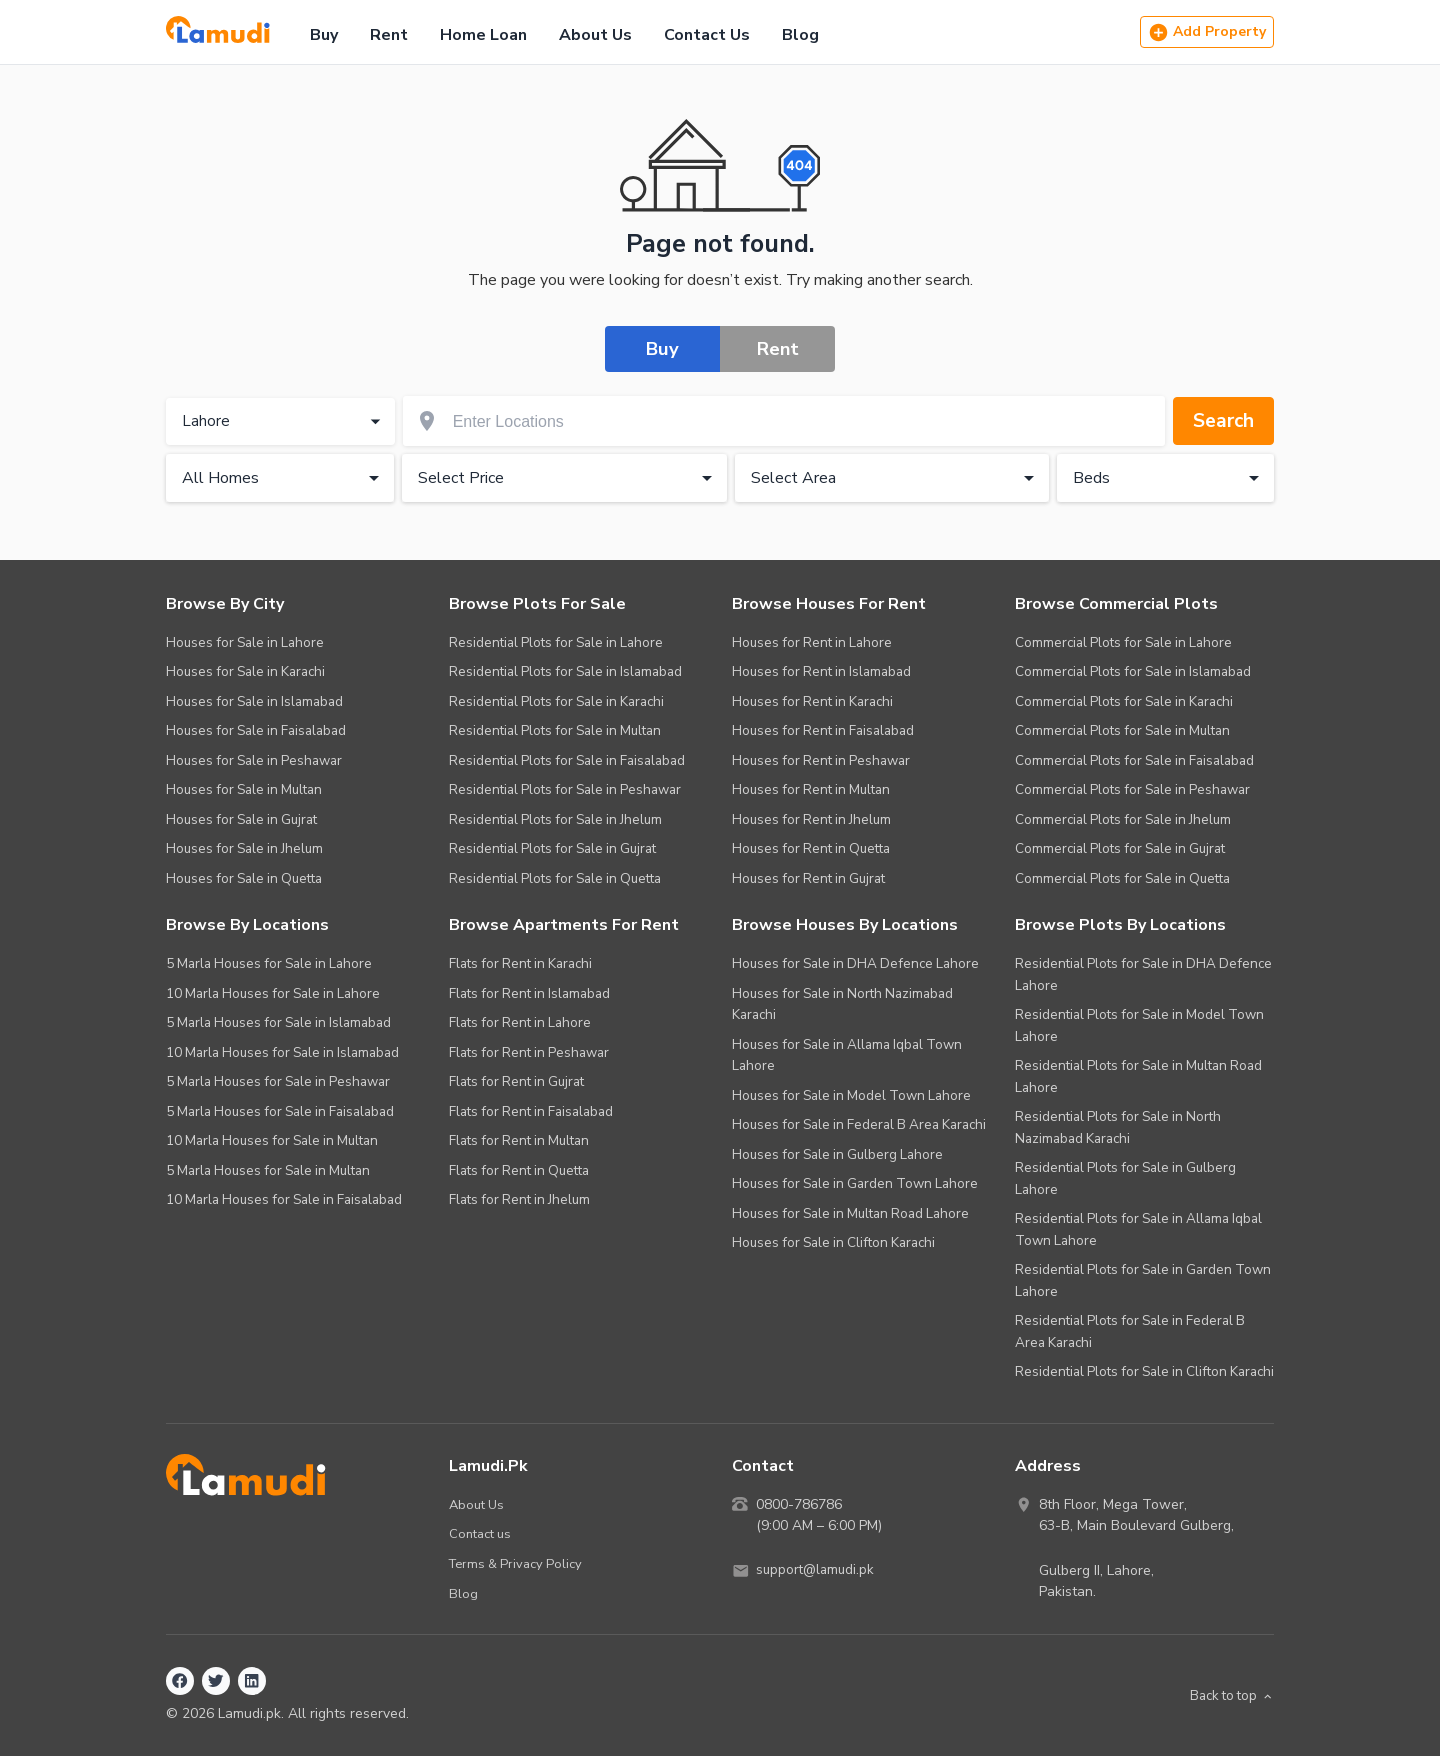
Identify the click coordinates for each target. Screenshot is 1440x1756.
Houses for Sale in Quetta (244, 878)
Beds (1169, 479)
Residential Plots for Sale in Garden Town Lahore (1143, 1280)
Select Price (568, 479)
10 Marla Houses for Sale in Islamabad (282, 1052)
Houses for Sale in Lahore (245, 642)
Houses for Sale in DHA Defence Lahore (855, 963)
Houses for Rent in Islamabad (821, 671)
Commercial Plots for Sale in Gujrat (1120, 848)
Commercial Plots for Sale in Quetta (1122, 878)
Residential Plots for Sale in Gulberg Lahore (1125, 1178)
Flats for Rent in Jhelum (519, 1199)
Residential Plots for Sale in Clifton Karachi (1144, 1371)
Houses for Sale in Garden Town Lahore (855, 1183)
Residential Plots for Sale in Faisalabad (567, 760)
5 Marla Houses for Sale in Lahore (269, 963)
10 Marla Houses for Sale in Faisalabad (284, 1199)
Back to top (1228, 1695)
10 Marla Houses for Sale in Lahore (273, 993)
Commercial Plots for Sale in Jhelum (1123, 819)
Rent (389, 35)
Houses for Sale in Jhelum (244, 848)
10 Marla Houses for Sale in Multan (272, 1140)
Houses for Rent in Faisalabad (823, 730)
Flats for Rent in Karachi (520, 963)
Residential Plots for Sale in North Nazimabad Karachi (1118, 1127)
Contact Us (707, 35)
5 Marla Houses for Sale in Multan (268, 1170)
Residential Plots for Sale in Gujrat (552, 848)
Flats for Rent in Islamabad (529, 993)
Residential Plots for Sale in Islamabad (565, 671)
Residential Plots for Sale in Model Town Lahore (1139, 1025)
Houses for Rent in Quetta (811, 848)
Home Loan (483, 35)
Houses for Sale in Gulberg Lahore (837, 1154)
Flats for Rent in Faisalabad (531, 1111)
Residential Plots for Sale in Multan (555, 730)
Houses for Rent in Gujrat (808, 878)
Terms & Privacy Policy (517, 1563)
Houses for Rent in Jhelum (811, 819)
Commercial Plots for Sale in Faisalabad (1134, 760)
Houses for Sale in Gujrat (241, 819)
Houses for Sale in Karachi (245, 671)
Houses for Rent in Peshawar (821, 760)
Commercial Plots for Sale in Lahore (1123, 642)
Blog (800, 35)
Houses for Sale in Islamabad (254, 701)
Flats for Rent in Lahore (520, 1022)
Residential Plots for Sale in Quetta (555, 878)
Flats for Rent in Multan (519, 1140)
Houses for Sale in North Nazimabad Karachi (842, 1004)
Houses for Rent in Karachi (812, 701)
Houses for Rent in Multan (811, 789)
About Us (595, 35)
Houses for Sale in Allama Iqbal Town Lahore (847, 1055)
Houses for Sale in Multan (244, 789)
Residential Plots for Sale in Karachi (556, 701)
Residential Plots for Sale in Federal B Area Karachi (1130, 1331)
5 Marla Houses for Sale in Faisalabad (280, 1111)
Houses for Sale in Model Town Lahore (851, 1095)
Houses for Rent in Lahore (812, 642)
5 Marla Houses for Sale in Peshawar (278, 1081)
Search (1221, 421)
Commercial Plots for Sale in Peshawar (1132, 789)
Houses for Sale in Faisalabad (256, 730)
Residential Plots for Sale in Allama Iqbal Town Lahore (1138, 1229)
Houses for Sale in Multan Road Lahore (850, 1213)
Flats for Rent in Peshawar (529, 1052)
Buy (324, 35)
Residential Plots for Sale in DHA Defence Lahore (1143, 974)
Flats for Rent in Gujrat (516, 1081)
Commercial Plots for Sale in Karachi (1124, 701)
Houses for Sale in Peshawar (254, 760)
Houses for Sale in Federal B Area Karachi (859, 1124)
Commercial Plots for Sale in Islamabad (1133, 671)
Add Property (1207, 32)
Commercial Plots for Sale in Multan (1122, 730)
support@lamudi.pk (817, 1570)
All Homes (284, 479)
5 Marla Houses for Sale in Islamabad (278, 1022)
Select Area (896, 479)
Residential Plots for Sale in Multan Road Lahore (1138, 1076)
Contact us (480, 1533)
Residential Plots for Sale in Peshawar (565, 789)
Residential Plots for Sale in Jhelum (555, 819)
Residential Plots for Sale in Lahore (556, 642)
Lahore (284, 422)
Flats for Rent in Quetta (519, 1170)
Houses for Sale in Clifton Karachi (833, 1242)
